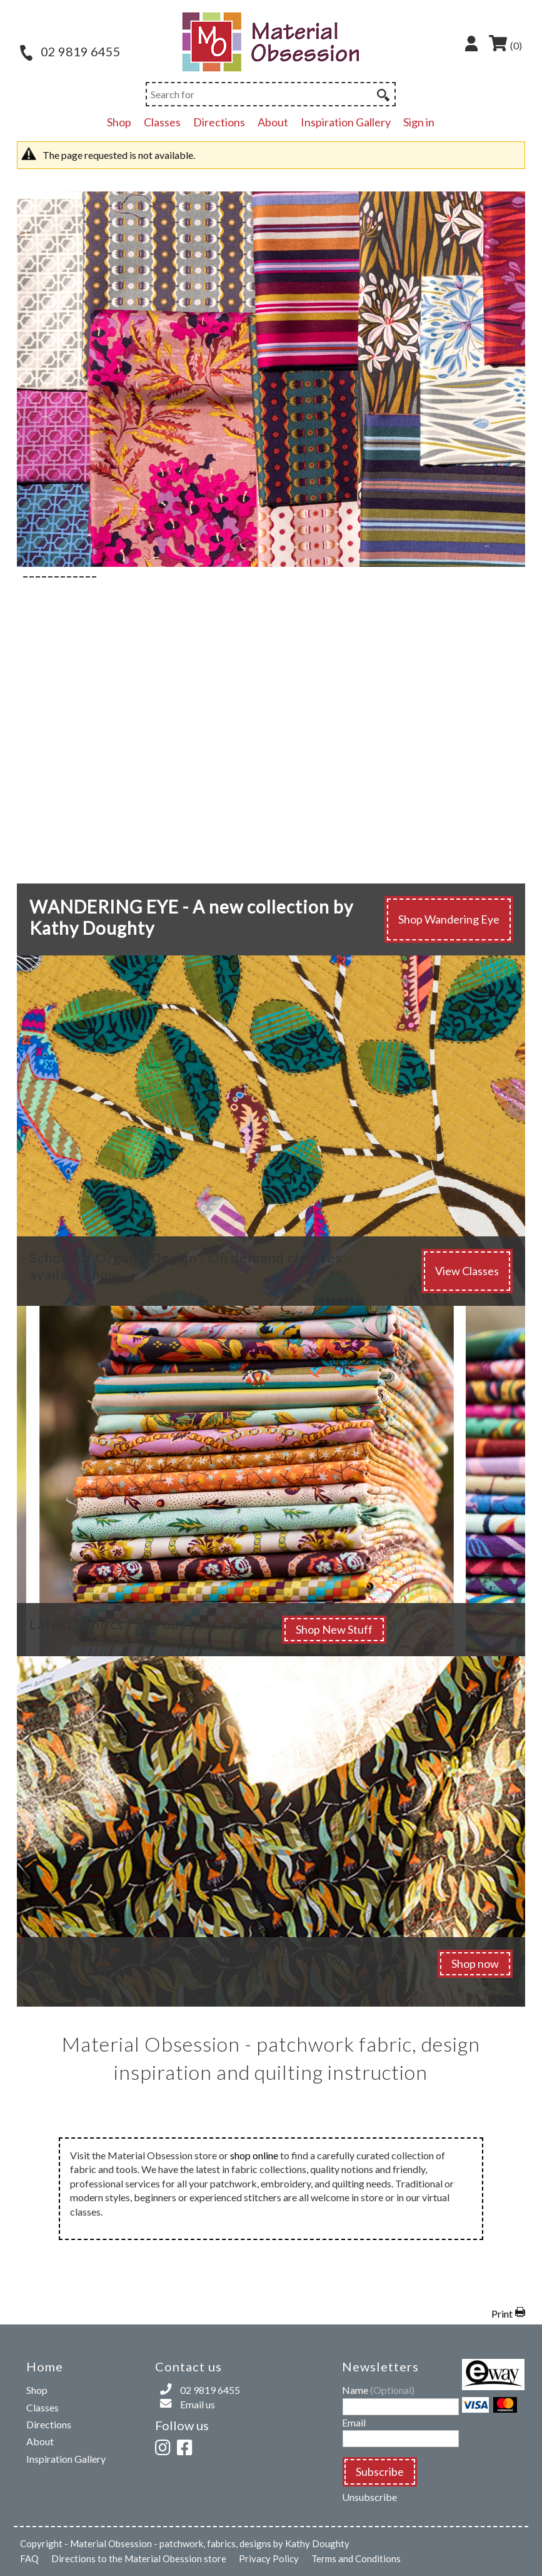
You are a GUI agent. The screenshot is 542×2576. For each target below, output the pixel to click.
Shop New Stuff (334, 1629)
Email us (197, 2404)
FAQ (29, 2558)
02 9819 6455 (70, 51)
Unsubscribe (369, 2497)
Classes (162, 122)
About (273, 122)
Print (502, 2313)
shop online (254, 2155)
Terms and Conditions (356, 2558)
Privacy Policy (269, 2558)
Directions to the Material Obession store (138, 2558)
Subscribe (380, 2471)
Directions (219, 122)
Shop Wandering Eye (448, 919)
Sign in (418, 122)
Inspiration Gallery (346, 122)
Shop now (475, 1963)
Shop (119, 122)
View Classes (467, 1271)
